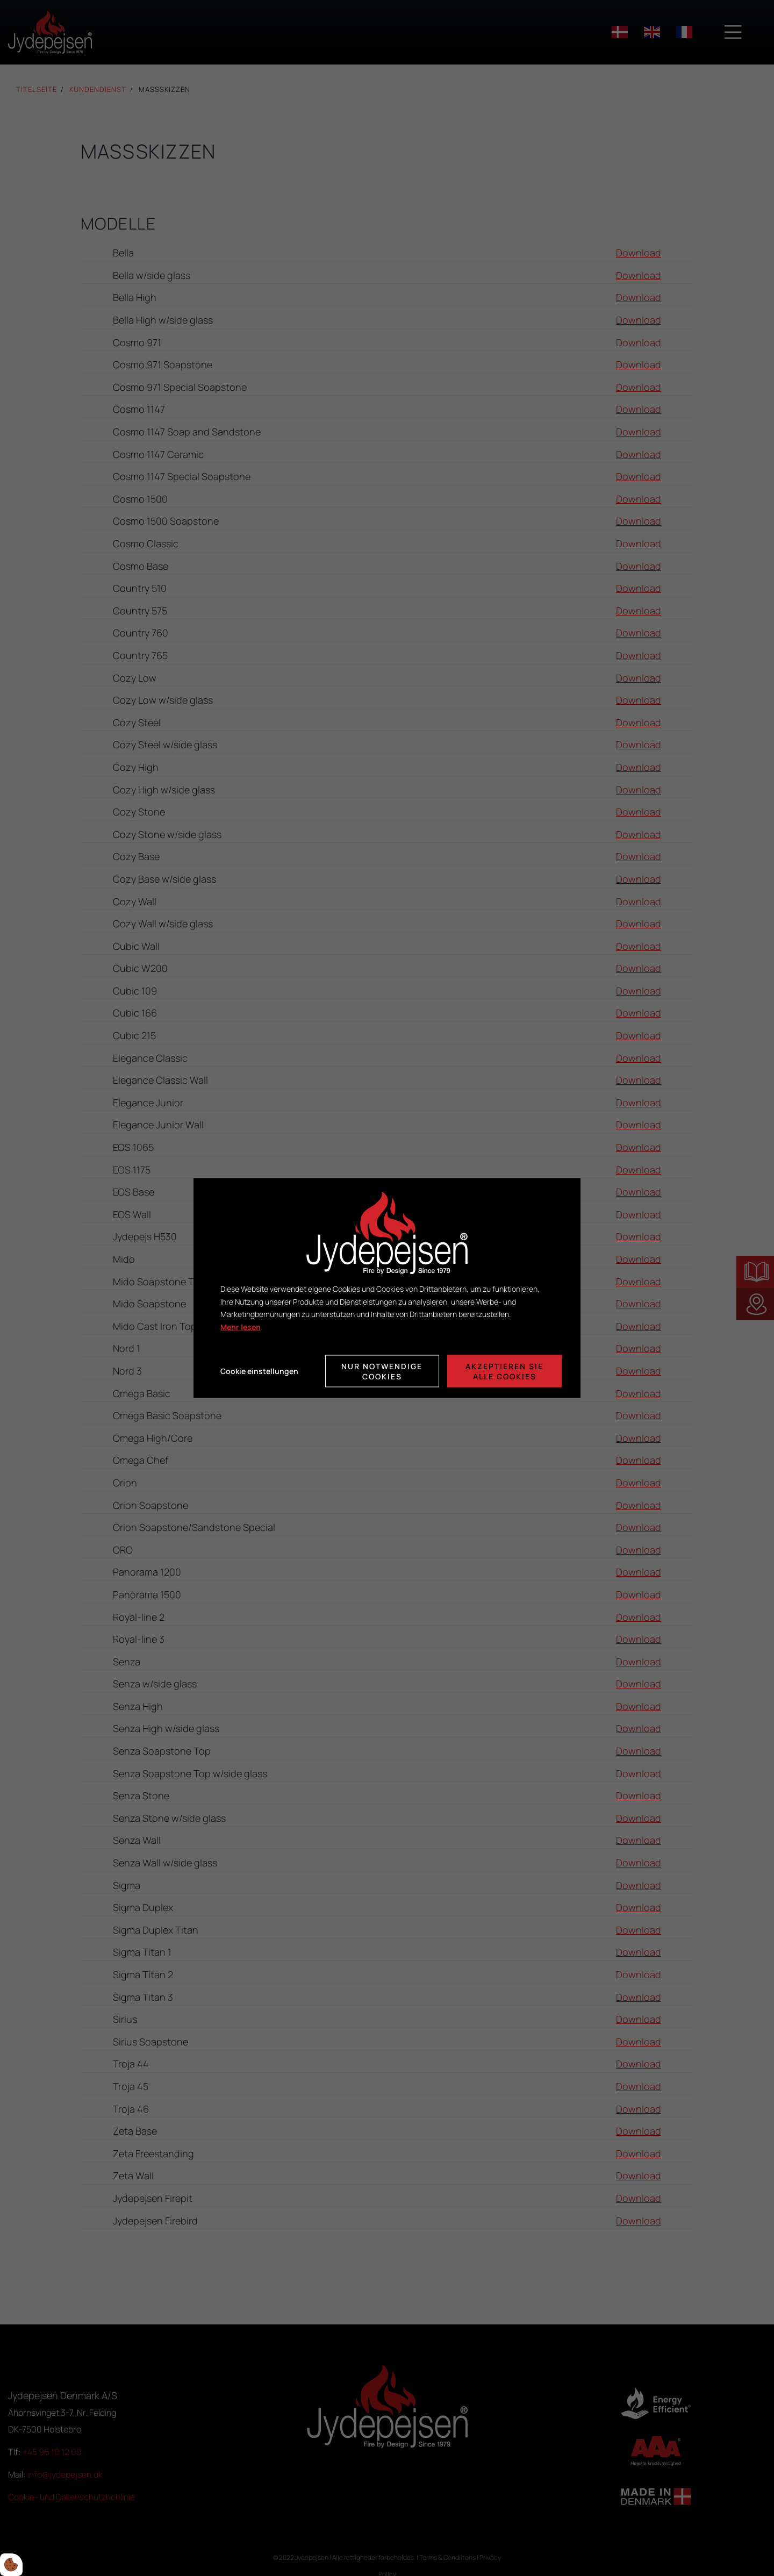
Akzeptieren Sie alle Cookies (504, 1371)
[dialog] (387, 1288)
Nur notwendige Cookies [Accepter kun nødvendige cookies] (381, 1371)
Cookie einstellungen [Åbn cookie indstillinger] (259, 1371)
